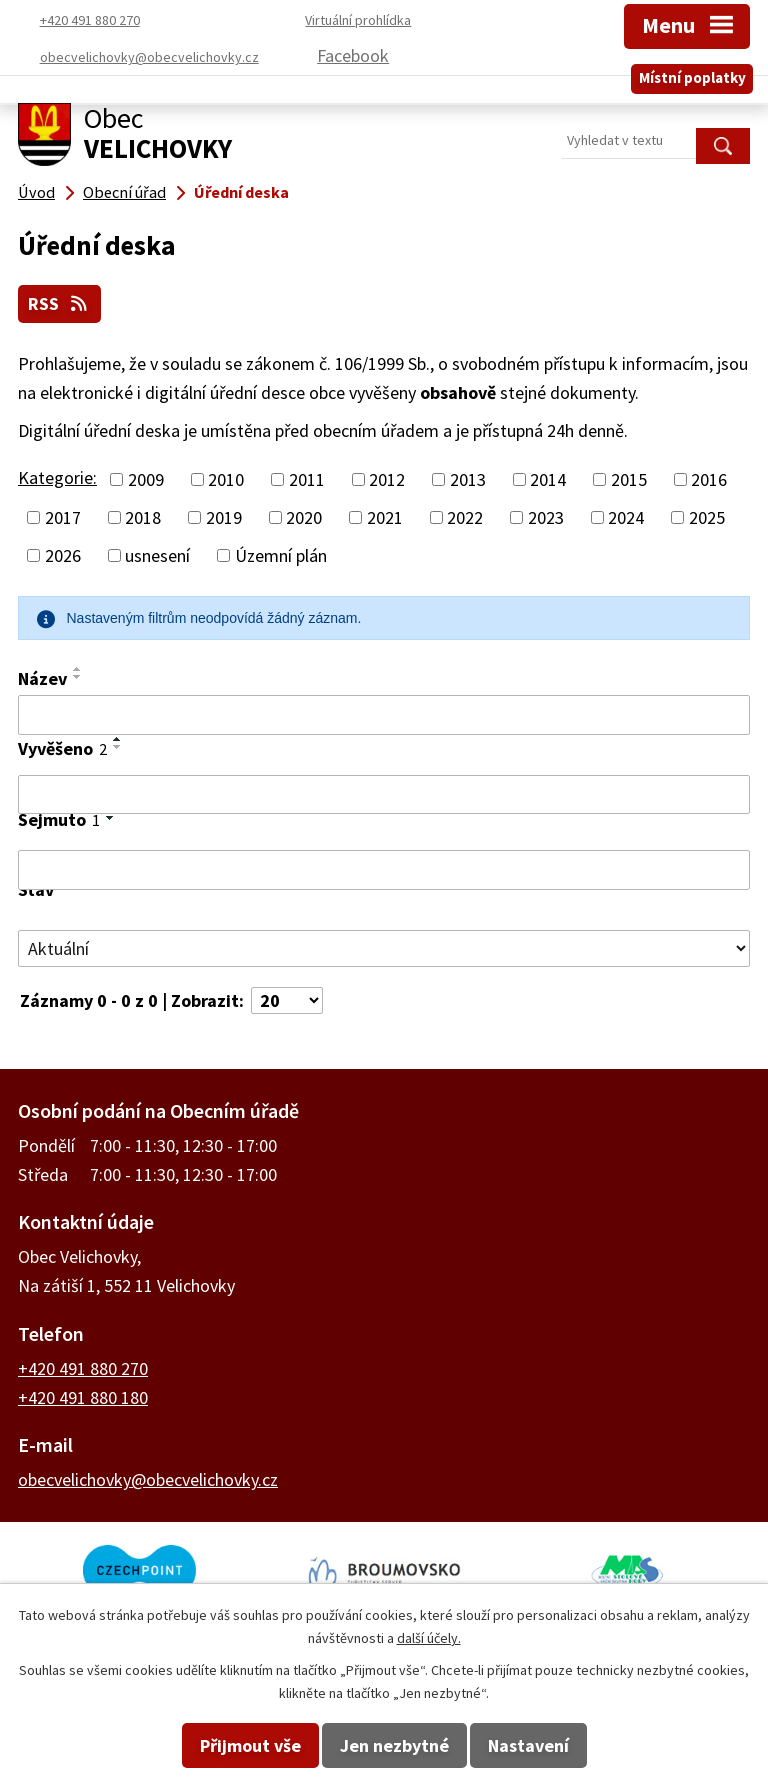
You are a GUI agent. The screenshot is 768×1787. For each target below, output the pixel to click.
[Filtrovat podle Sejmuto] (384, 870)
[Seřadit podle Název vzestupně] (78, 668)
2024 (626, 516)
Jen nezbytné (394, 1745)
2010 (226, 478)
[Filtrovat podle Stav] (384, 948)
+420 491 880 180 (83, 1396)
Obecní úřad (124, 192)
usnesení (157, 554)
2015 (629, 478)
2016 (709, 478)
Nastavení (528, 1745)
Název (42, 677)
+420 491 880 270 (83, 1367)
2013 (468, 478)
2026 (63, 554)
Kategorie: (57, 476)
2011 (307, 478)
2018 (143, 516)
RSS (60, 303)
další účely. (429, 1638)
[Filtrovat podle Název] (384, 714)
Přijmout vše (250, 1745)
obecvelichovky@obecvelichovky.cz (148, 1478)
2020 (304, 516)
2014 (548, 478)
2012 (387, 478)
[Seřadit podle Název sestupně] (78, 676)
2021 (385, 516)
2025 (707, 516)
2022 (465, 516)
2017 (63, 516)
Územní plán (281, 554)
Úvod (36, 192)
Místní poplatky (692, 73)
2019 (224, 516)
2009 (146, 478)
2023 (546, 516)
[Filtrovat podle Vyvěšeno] (384, 794)
